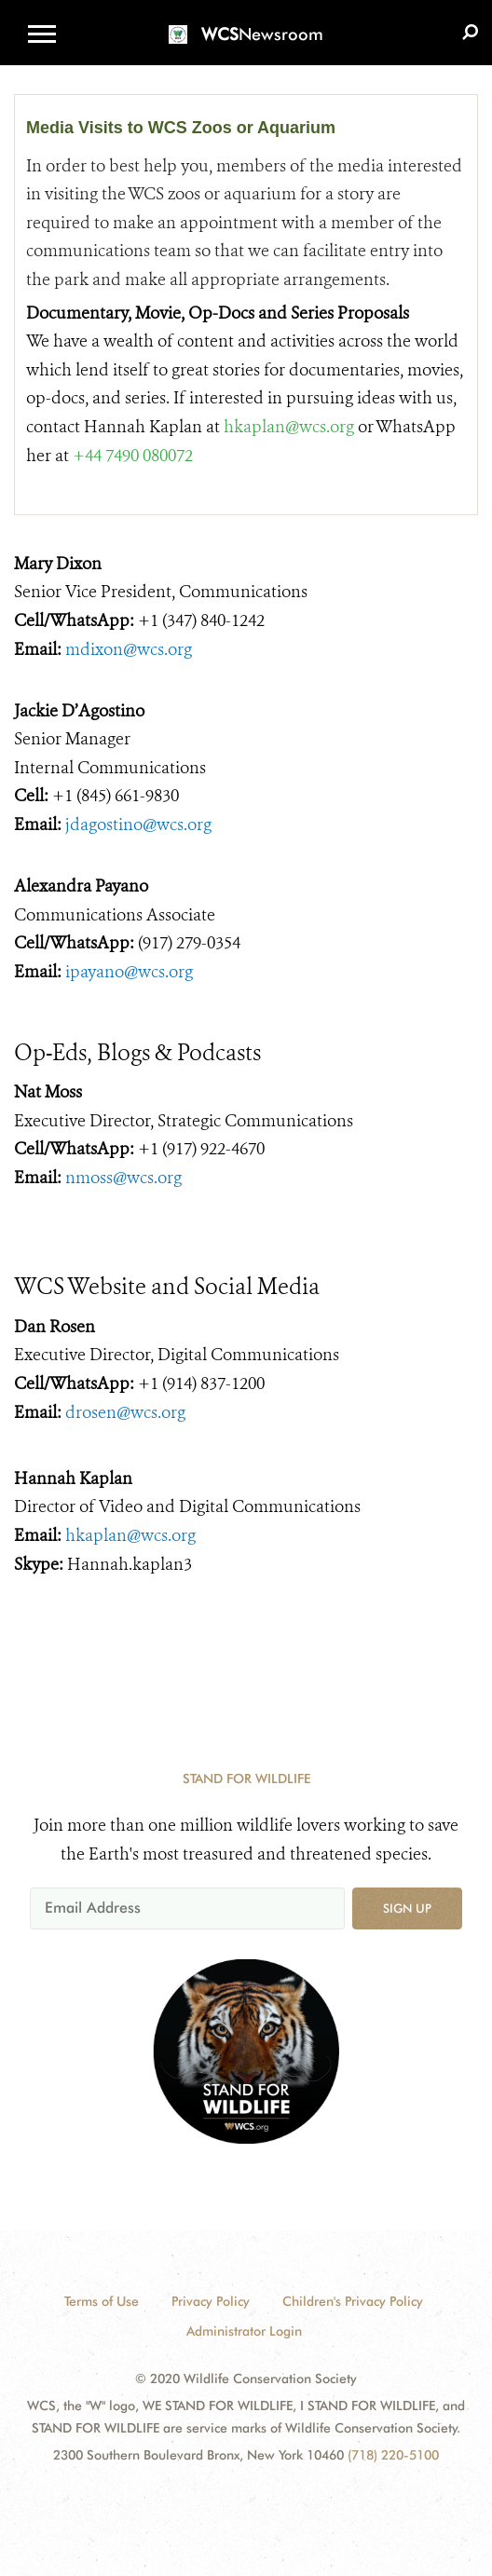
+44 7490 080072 (133, 455)
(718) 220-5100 (393, 2454)
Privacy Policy (210, 2301)
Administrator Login (244, 2331)
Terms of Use (101, 2301)
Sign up (407, 1908)
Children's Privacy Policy (352, 2301)
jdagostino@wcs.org (138, 824)
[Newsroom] (246, 23)
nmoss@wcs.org (123, 1177)
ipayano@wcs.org (129, 972)
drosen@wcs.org (125, 1412)
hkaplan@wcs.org (289, 427)
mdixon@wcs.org (128, 649)
